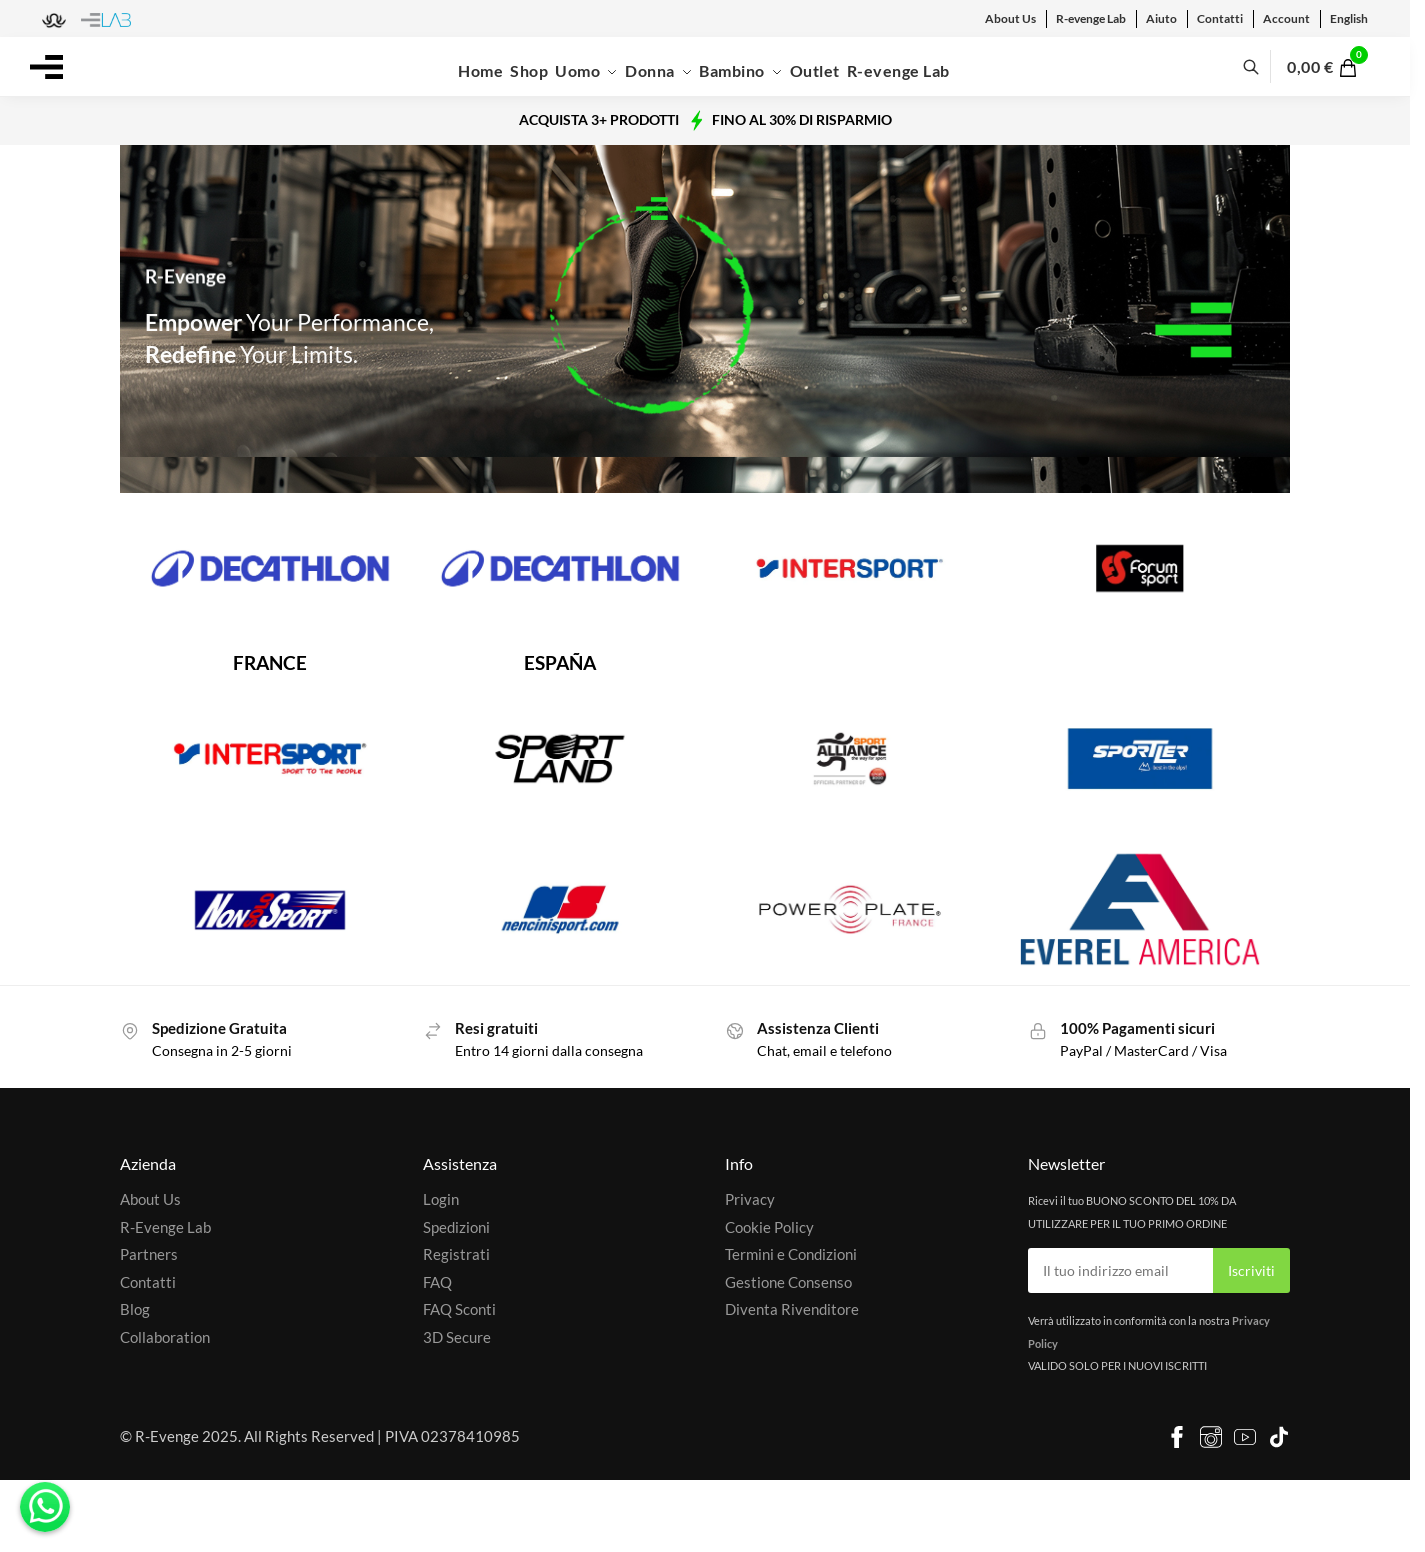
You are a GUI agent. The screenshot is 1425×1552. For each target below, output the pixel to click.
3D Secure (457, 1337)
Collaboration (165, 1337)
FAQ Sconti (459, 1309)
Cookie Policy (769, 1227)
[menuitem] (1349, 19)
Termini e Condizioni (791, 1254)
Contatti (1220, 18)
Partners (149, 1254)
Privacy (750, 1199)
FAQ (437, 1282)
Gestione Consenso (788, 1282)
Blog (135, 1309)
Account (1286, 18)
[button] (1333, 67)
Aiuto (1161, 18)
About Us (1010, 18)
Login (441, 1199)
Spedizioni (456, 1227)
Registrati (456, 1254)
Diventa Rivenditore (792, 1309)
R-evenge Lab (1091, 18)
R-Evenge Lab (165, 1227)
